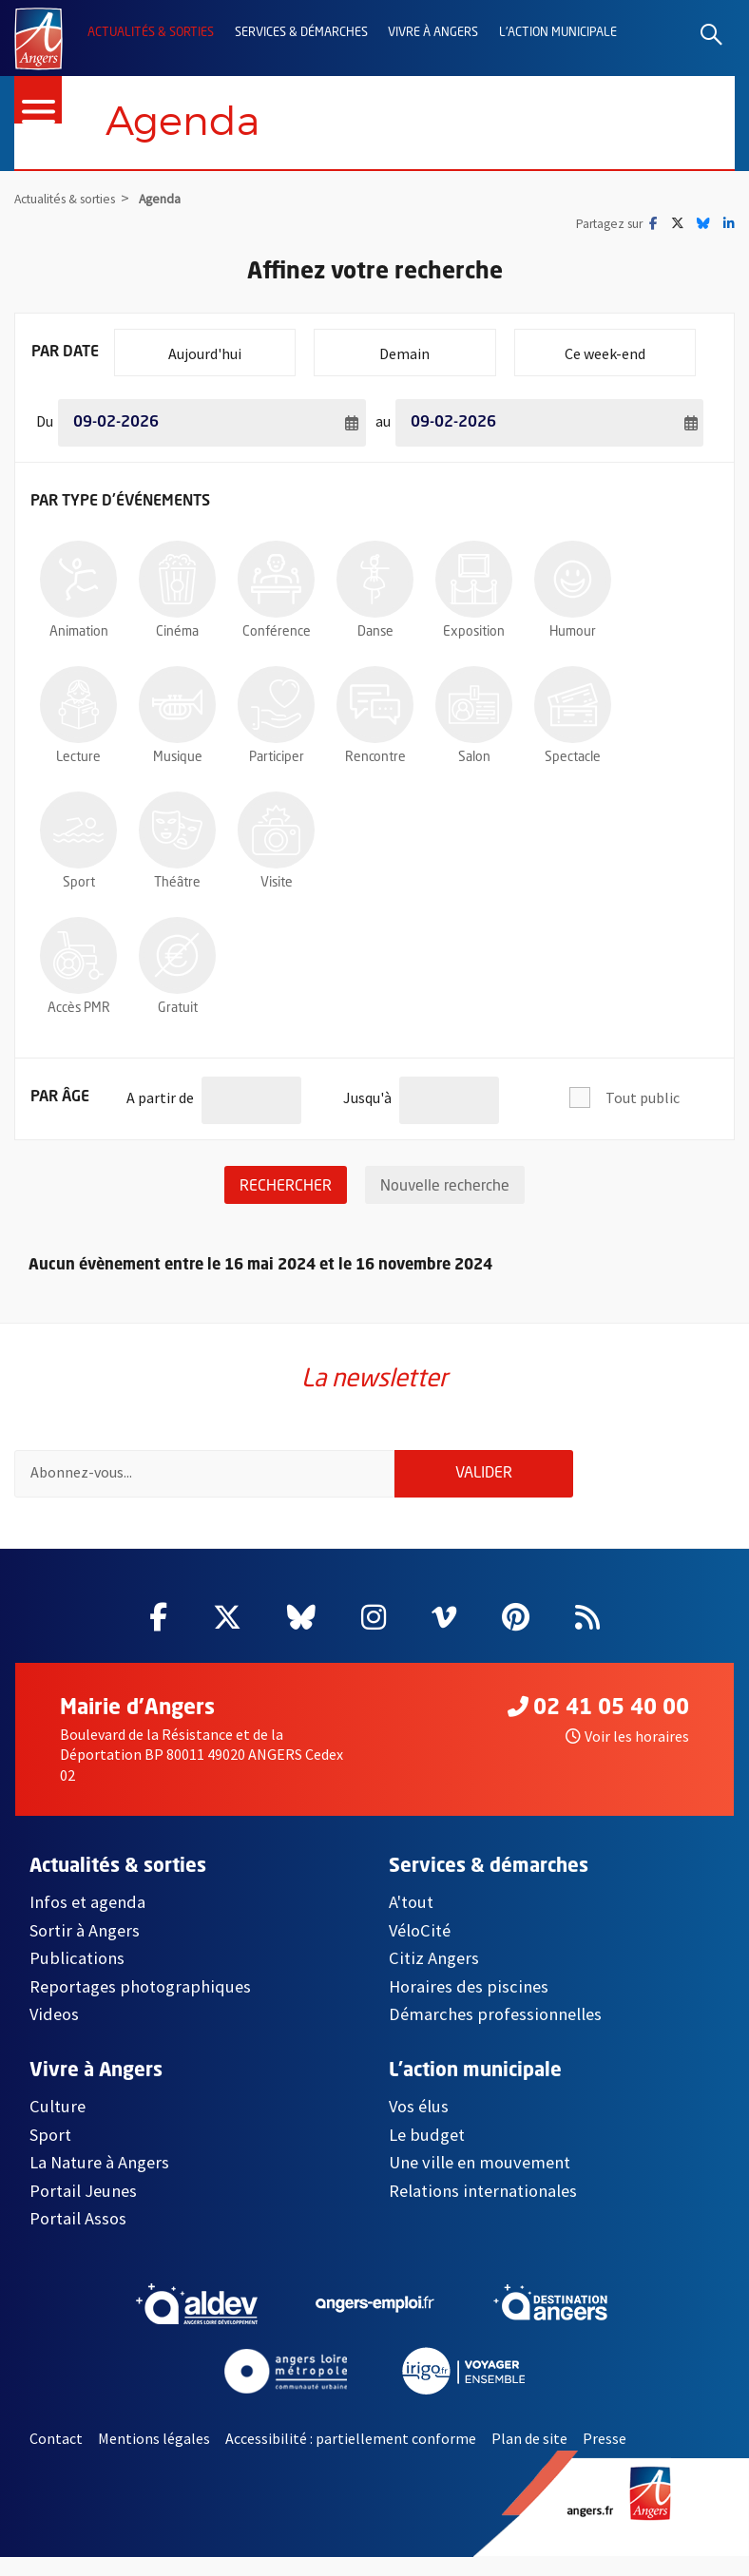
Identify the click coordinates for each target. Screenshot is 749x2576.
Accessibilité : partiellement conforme (350, 2456)
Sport (50, 2154)
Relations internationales (483, 2209)
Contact (56, 2456)
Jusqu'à (367, 1091)
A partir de (160, 1091)
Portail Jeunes (83, 2209)
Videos (54, 2033)
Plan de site (529, 2456)
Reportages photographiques (140, 2004)
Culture (57, 2125)
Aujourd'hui (231, 346)
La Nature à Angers (99, 2181)
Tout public (642, 1098)
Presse (604, 2456)
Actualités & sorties (150, 33)
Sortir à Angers (84, 1948)
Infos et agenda (87, 1921)
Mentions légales (154, 2456)
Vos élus (419, 2125)
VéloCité (420, 1948)
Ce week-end (630, 346)
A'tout (411, 1921)
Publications (77, 1977)
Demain (436, 346)
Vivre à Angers (433, 33)
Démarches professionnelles (495, 2033)
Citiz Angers (434, 1977)
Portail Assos (77, 2237)
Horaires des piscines (468, 2004)
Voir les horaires (627, 1754)
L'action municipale (558, 33)
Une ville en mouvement (479, 2181)
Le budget (427, 2154)
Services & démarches (301, 33)
